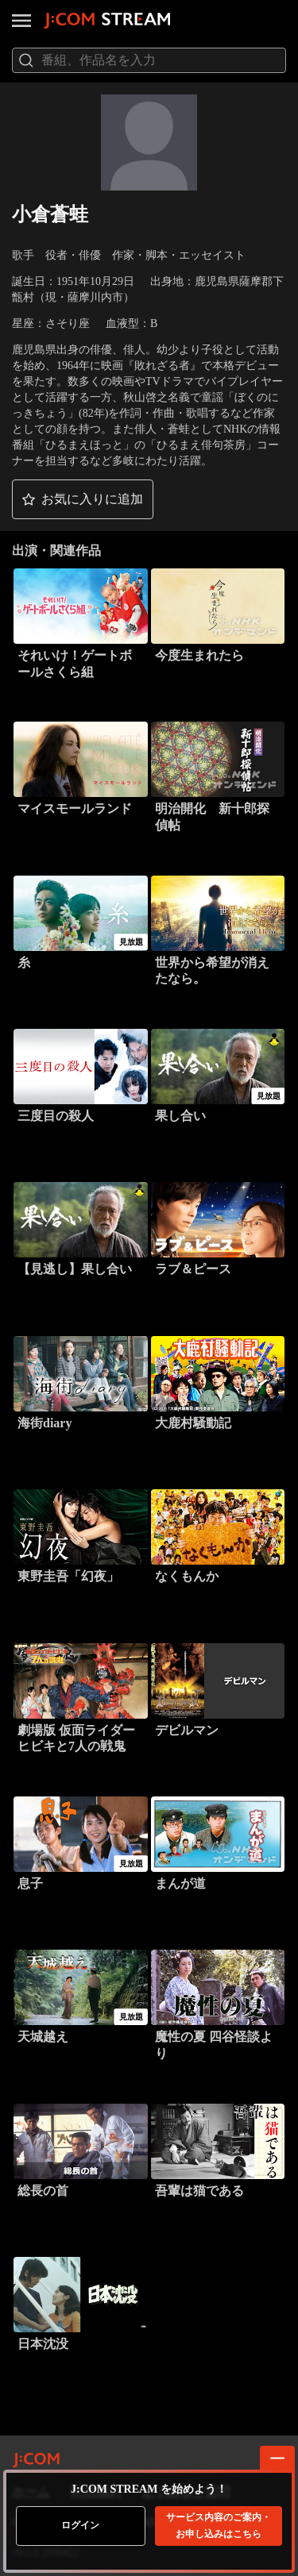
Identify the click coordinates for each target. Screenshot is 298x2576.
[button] (82, 499)
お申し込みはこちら (218, 2525)
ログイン (80, 2525)
